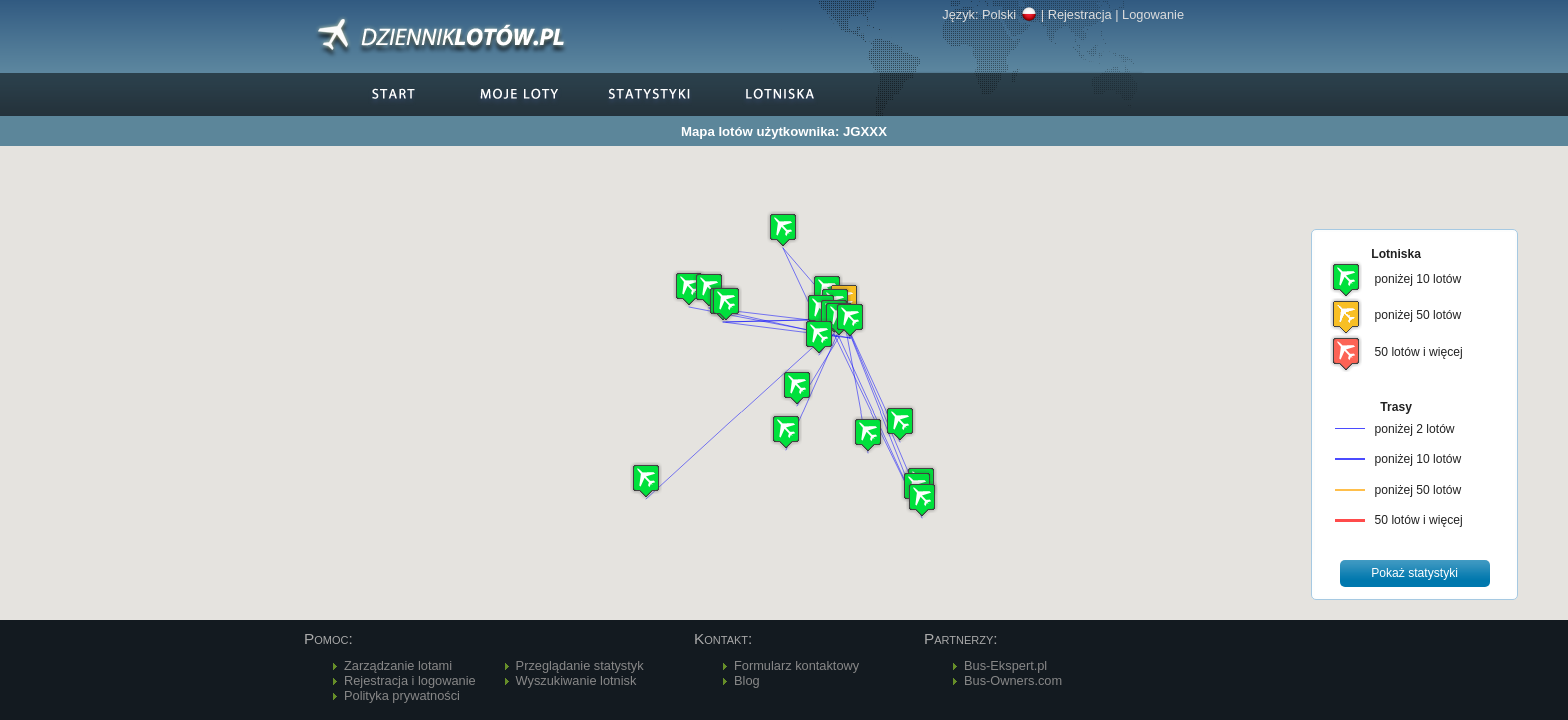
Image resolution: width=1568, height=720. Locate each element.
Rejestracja (1080, 14)
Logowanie (1153, 14)
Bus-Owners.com (1013, 680)
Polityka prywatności (402, 695)
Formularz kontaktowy (796, 665)
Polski (1009, 14)
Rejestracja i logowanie (410, 680)
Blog (747, 680)
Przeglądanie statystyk (580, 665)
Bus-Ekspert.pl (1005, 665)
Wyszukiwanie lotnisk (576, 680)
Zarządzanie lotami (398, 665)
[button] (850, 319)
